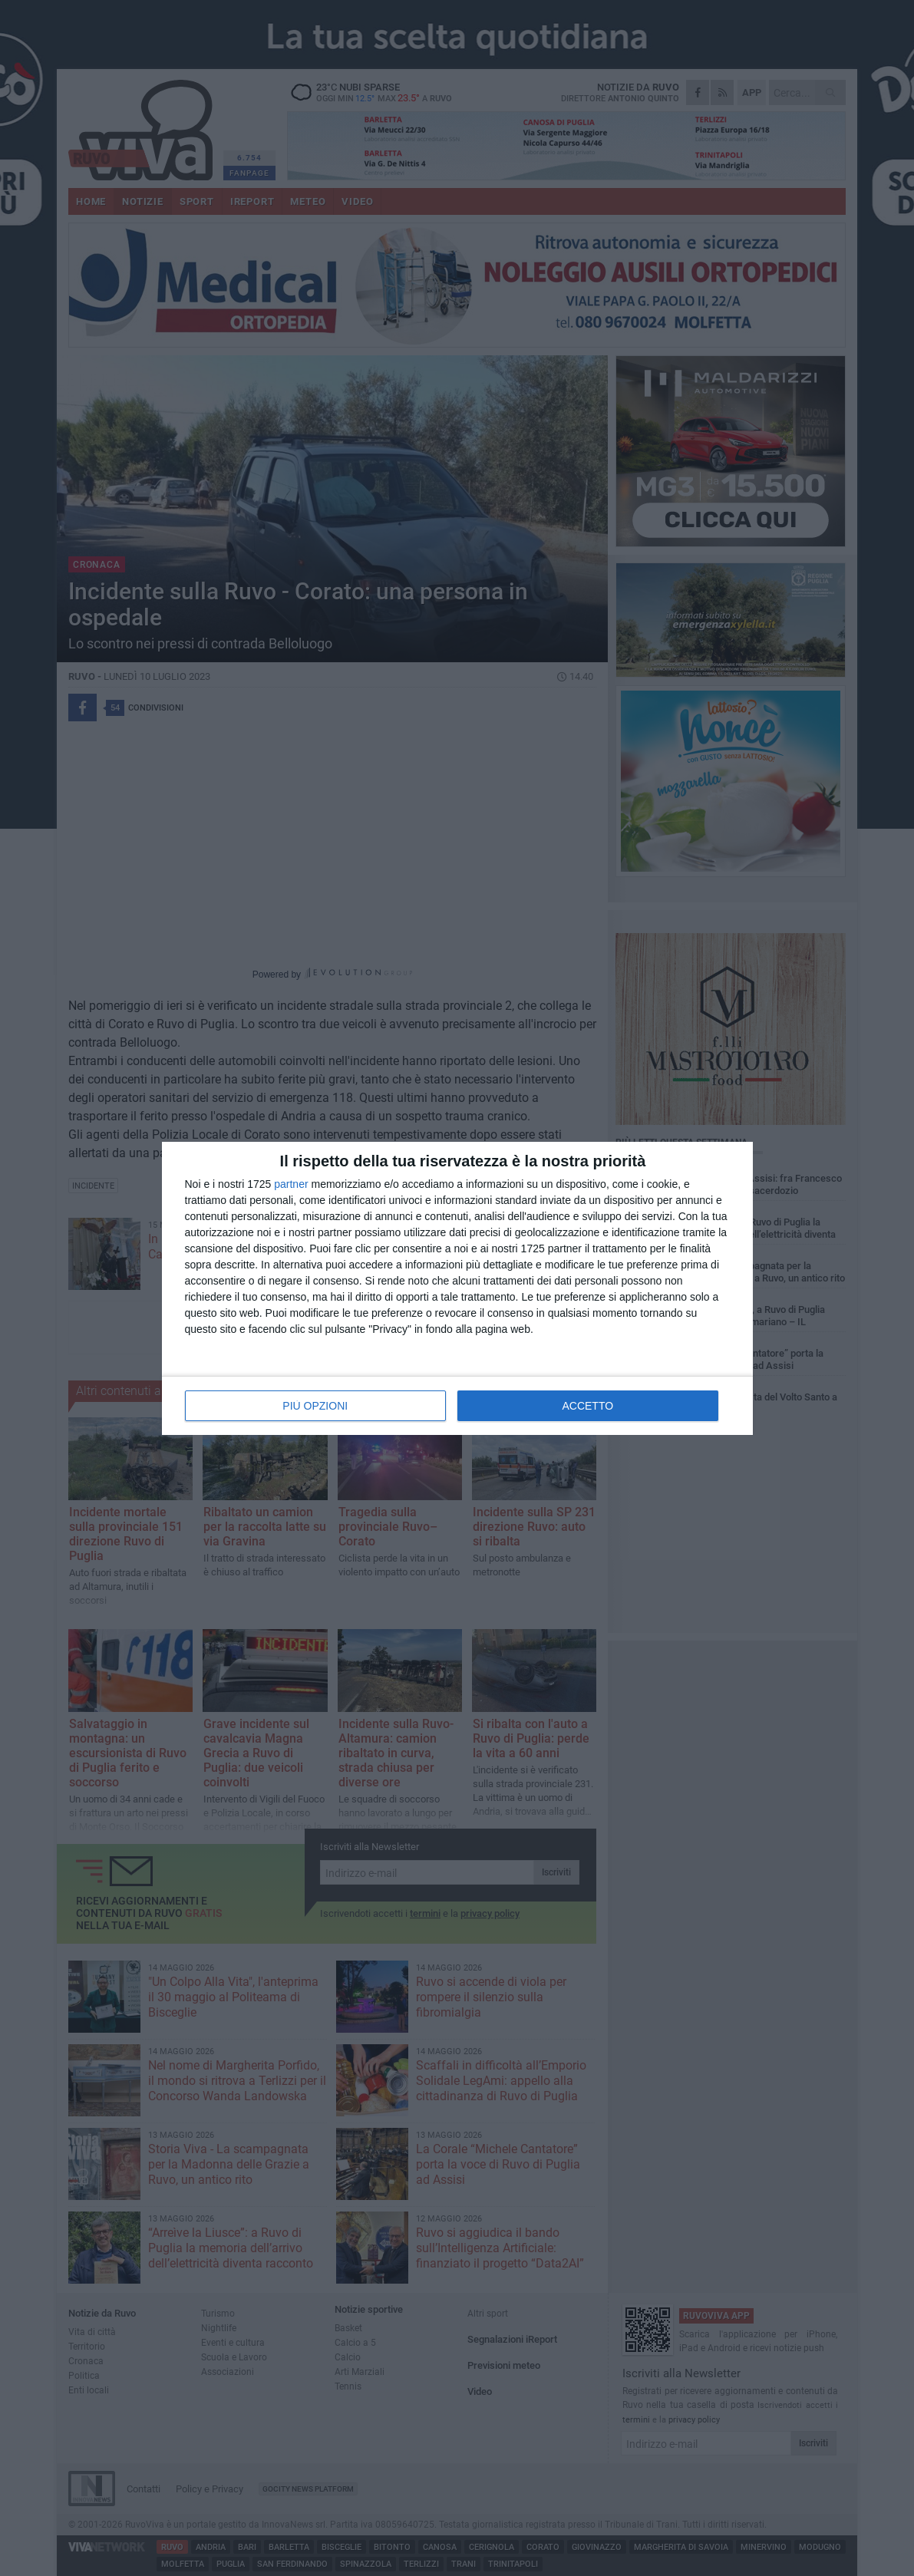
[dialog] (457, 1288)
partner (291, 1184)
